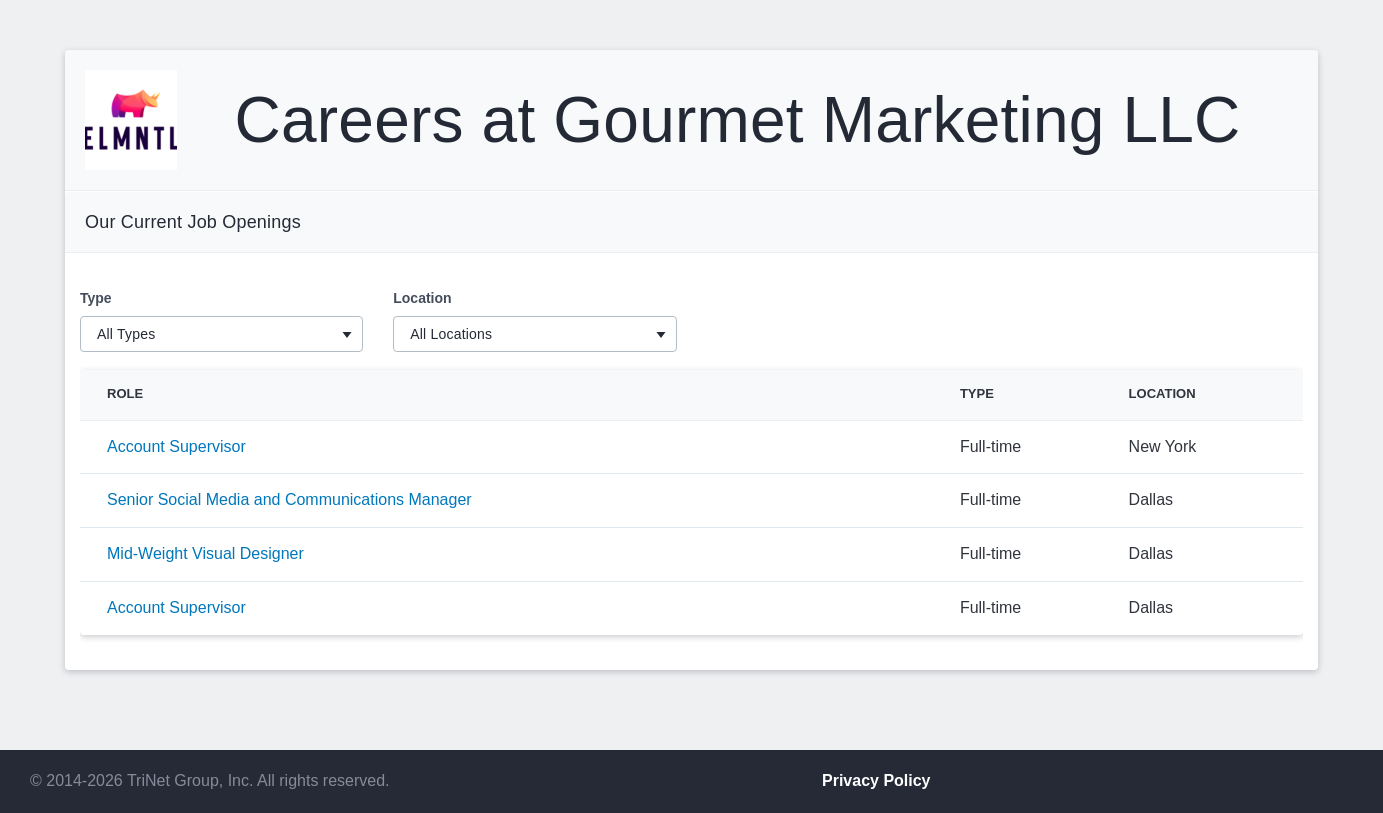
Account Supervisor (176, 446)
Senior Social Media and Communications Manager (289, 499)
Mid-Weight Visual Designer (205, 553)
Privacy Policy (876, 780)
